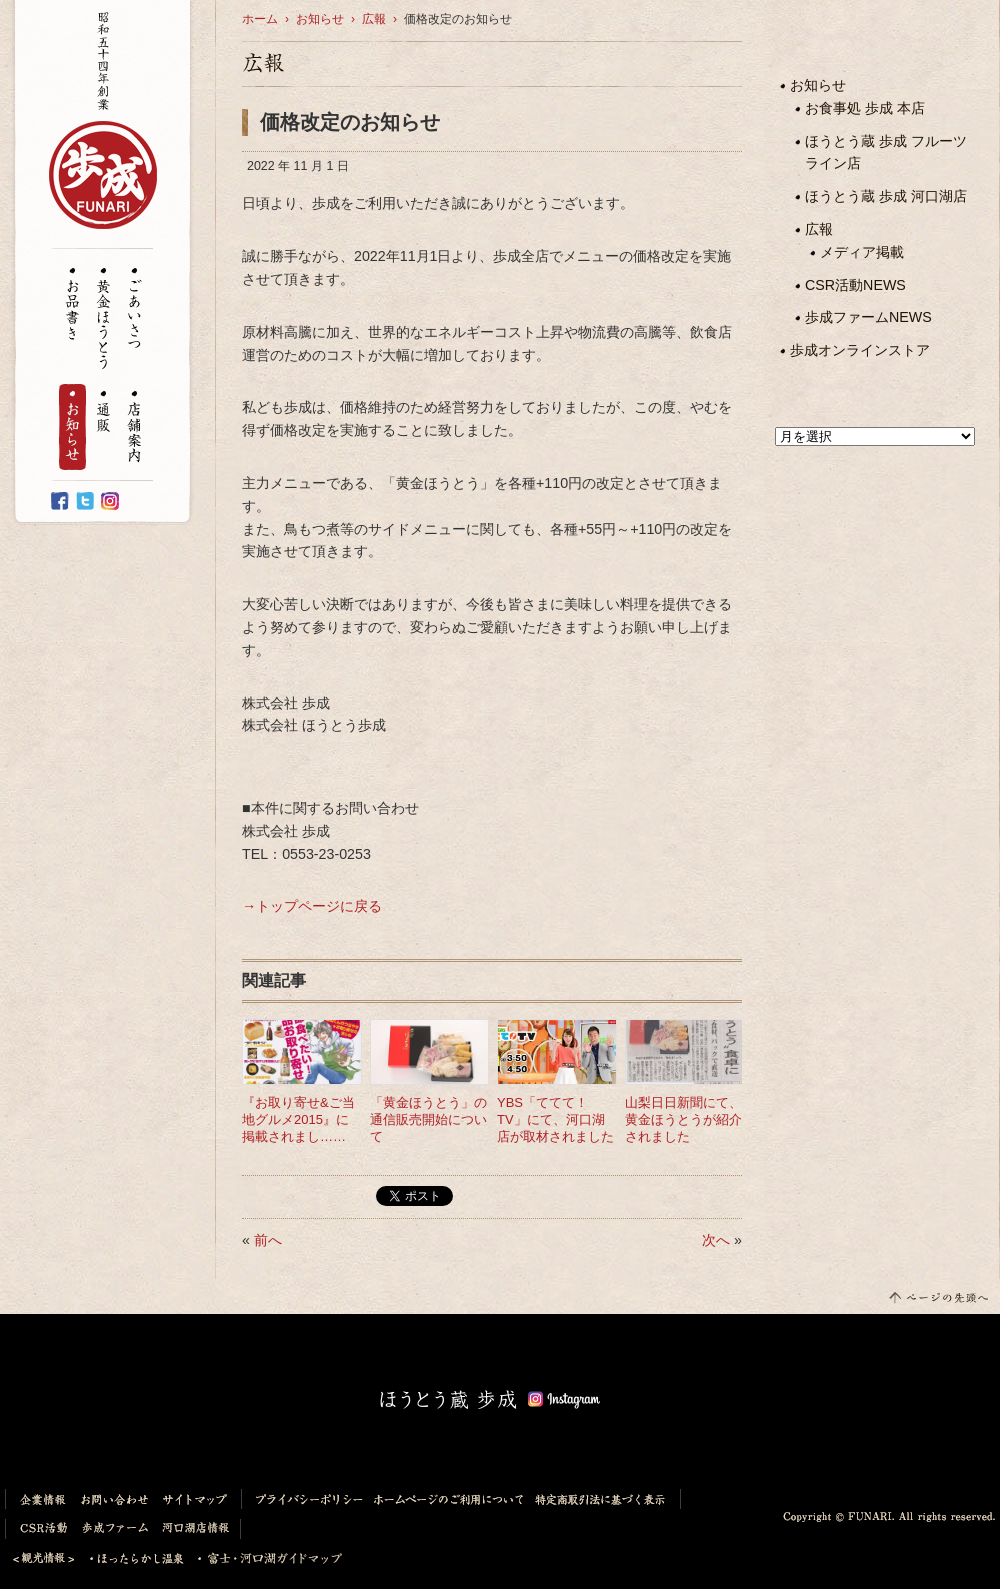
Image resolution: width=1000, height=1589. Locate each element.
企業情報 (39, 1499)
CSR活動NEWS (855, 285)
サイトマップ (199, 1499)
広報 (819, 229)
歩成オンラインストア (860, 350)
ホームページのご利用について (449, 1499)
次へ (716, 1240)
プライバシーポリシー (305, 1499)
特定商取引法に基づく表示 (605, 1499)
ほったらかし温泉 (137, 1559)
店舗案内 (134, 427)
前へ (268, 1240)
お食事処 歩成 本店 (865, 108)
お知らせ (72, 427)
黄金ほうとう (103, 319)
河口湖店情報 (199, 1529)
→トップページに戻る (312, 906)
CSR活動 (40, 1529)
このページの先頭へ (937, 1296)
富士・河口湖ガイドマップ (264, 1559)
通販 (103, 413)
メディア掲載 (862, 252)
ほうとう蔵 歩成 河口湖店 (886, 196)
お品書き (72, 304)
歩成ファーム (116, 1529)
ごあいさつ (134, 309)
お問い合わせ (115, 1499)
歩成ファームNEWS (868, 317)
